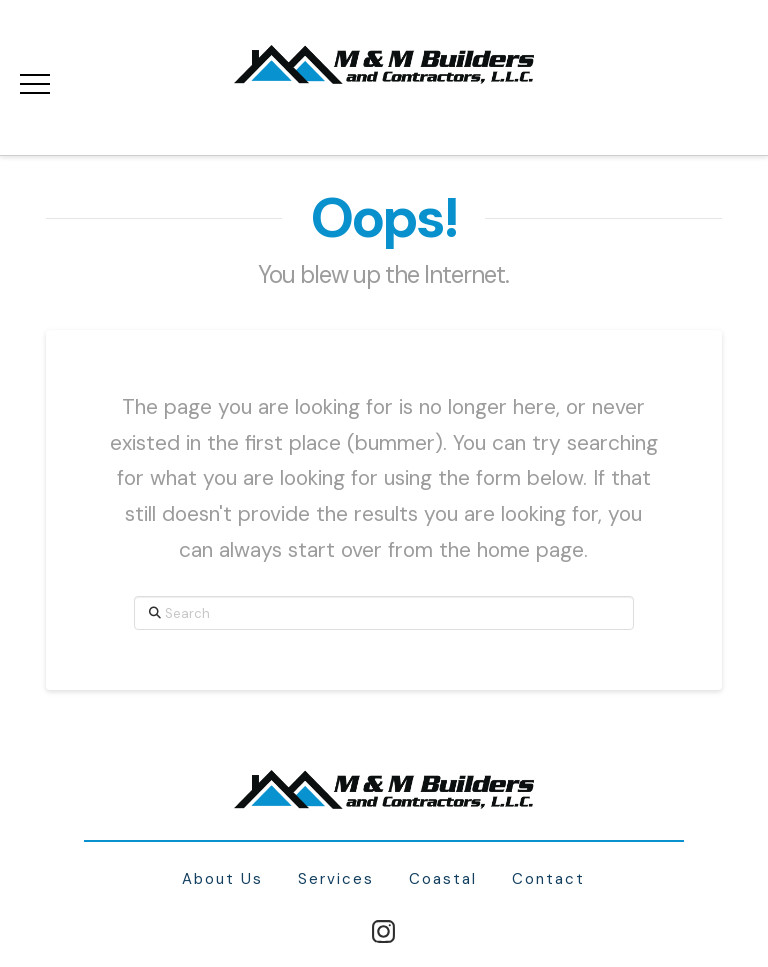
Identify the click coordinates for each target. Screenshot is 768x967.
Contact (548, 879)
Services (336, 879)
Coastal (443, 879)
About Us (222, 879)
